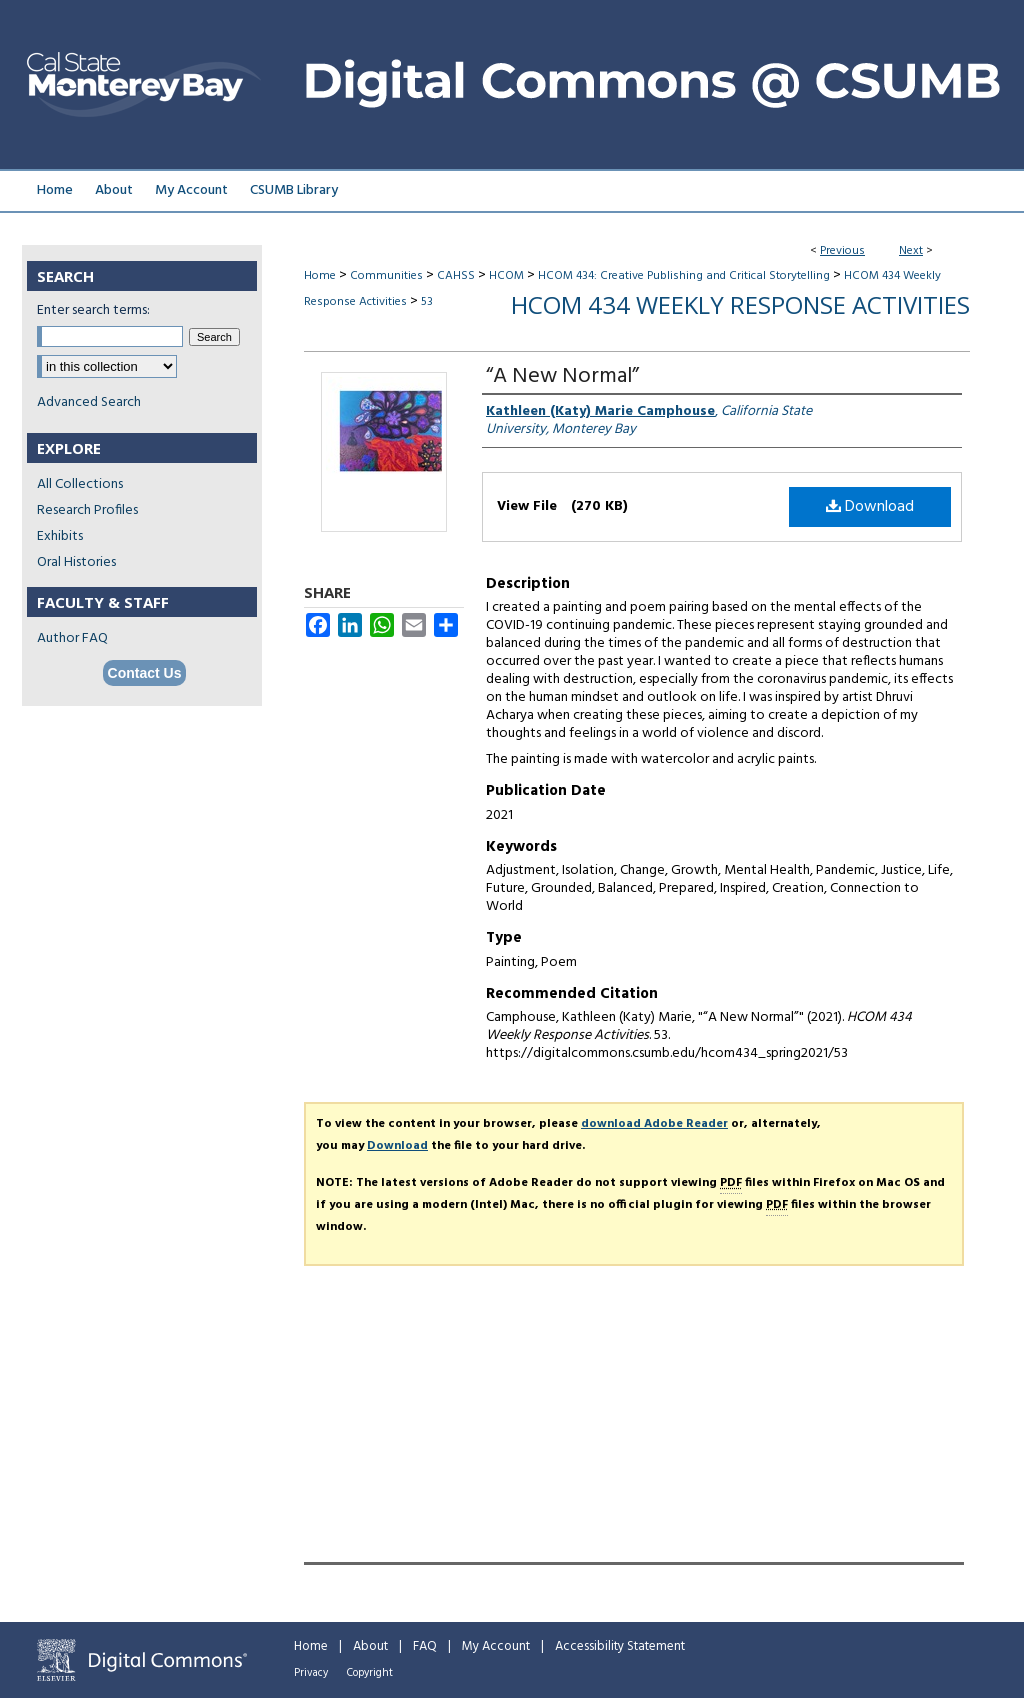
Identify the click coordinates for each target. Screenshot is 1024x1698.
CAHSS (456, 276)
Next (911, 251)
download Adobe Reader (654, 1124)
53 (427, 302)
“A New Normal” (562, 376)
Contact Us (145, 673)
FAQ (425, 1646)
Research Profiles (87, 510)
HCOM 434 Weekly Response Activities (740, 304)
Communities (386, 276)
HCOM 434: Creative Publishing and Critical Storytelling (684, 276)
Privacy (311, 1673)
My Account (496, 1646)
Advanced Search (89, 402)
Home (320, 276)
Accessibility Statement (620, 1646)
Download (870, 507)
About (370, 1646)
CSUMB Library (294, 190)
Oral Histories (76, 562)
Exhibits (60, 536)
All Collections (80, 484)
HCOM (506, 276)
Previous (842, 251)
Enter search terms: (93, 310)
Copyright (370, 1673)
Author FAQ (72, 638)
